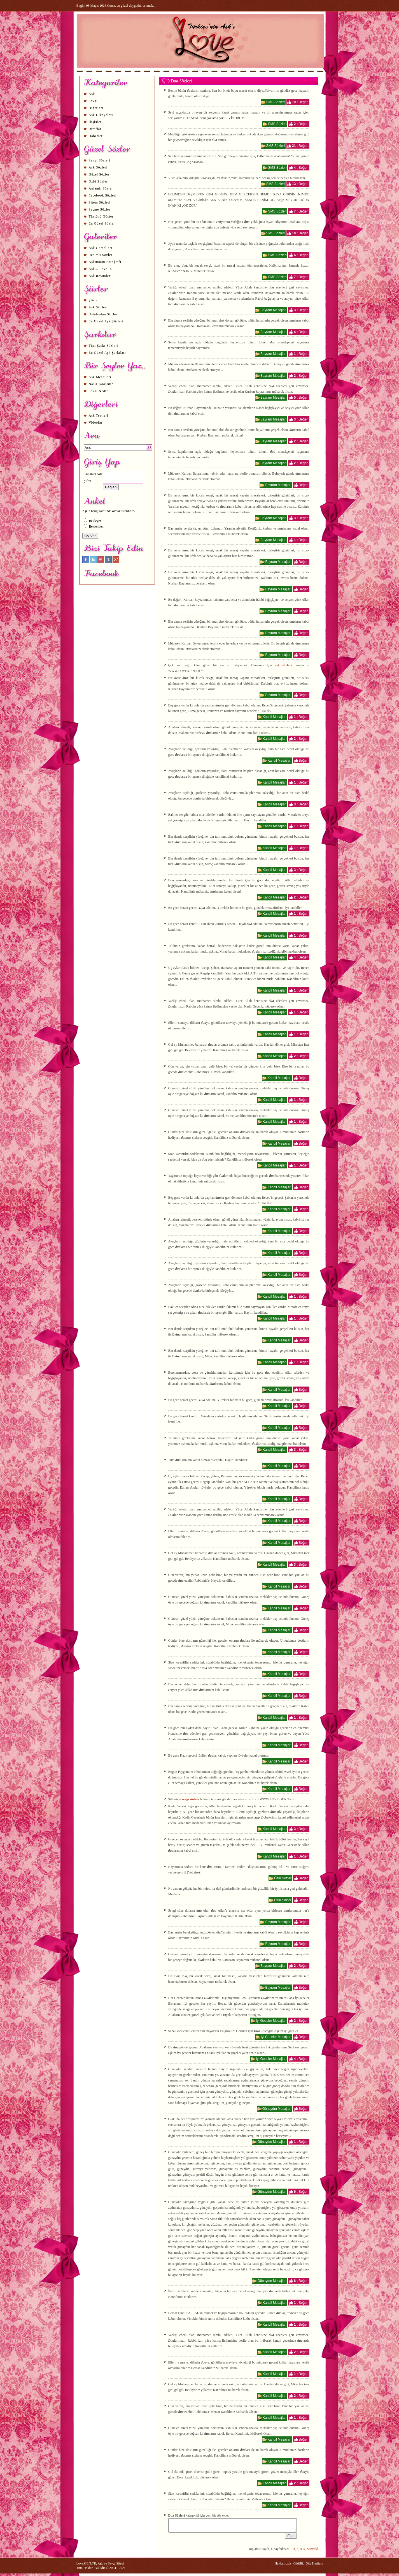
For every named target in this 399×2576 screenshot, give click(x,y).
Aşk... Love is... (102, 269)
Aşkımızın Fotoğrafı (105, 262)
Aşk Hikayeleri (101, 115)
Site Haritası (314, 2566)
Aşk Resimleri (100, 276)
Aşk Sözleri (98, 167)
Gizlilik (298, 2566)
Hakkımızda (283, 2566)
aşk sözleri (283, 665)
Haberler (96, 136)
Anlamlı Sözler (101, 188)
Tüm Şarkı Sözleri (103, 346)
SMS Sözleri (275, 102)
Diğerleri (96, 108)
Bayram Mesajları (273, 310)
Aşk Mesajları (100, 377)
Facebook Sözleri (103, 195)
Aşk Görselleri (100, 248)
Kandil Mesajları (274, 717)
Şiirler (94, 300)
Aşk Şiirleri (98, 307)
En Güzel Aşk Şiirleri (106, 321)
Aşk (92, 94)
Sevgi (93, 101)
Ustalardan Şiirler (103, 314)
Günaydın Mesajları (276, 2109)
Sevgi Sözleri (99, 160)
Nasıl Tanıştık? (101, 384)
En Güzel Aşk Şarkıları (107, 353)
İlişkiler (95, 122)
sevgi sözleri (190, 1799)
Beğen (304, 102)
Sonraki (312, 2551)
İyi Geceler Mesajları (271, 2021)
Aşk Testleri (98, 415)
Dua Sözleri (181, 80)
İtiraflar (95, 129)
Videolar (95, 422)
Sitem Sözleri (100, 202)
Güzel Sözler (99, 174)
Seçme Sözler (100, 209)
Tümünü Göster (101, 216)
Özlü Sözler (98, 181)
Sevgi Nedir (98, 391)
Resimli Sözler (101, 255)
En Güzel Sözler (102, 223)
